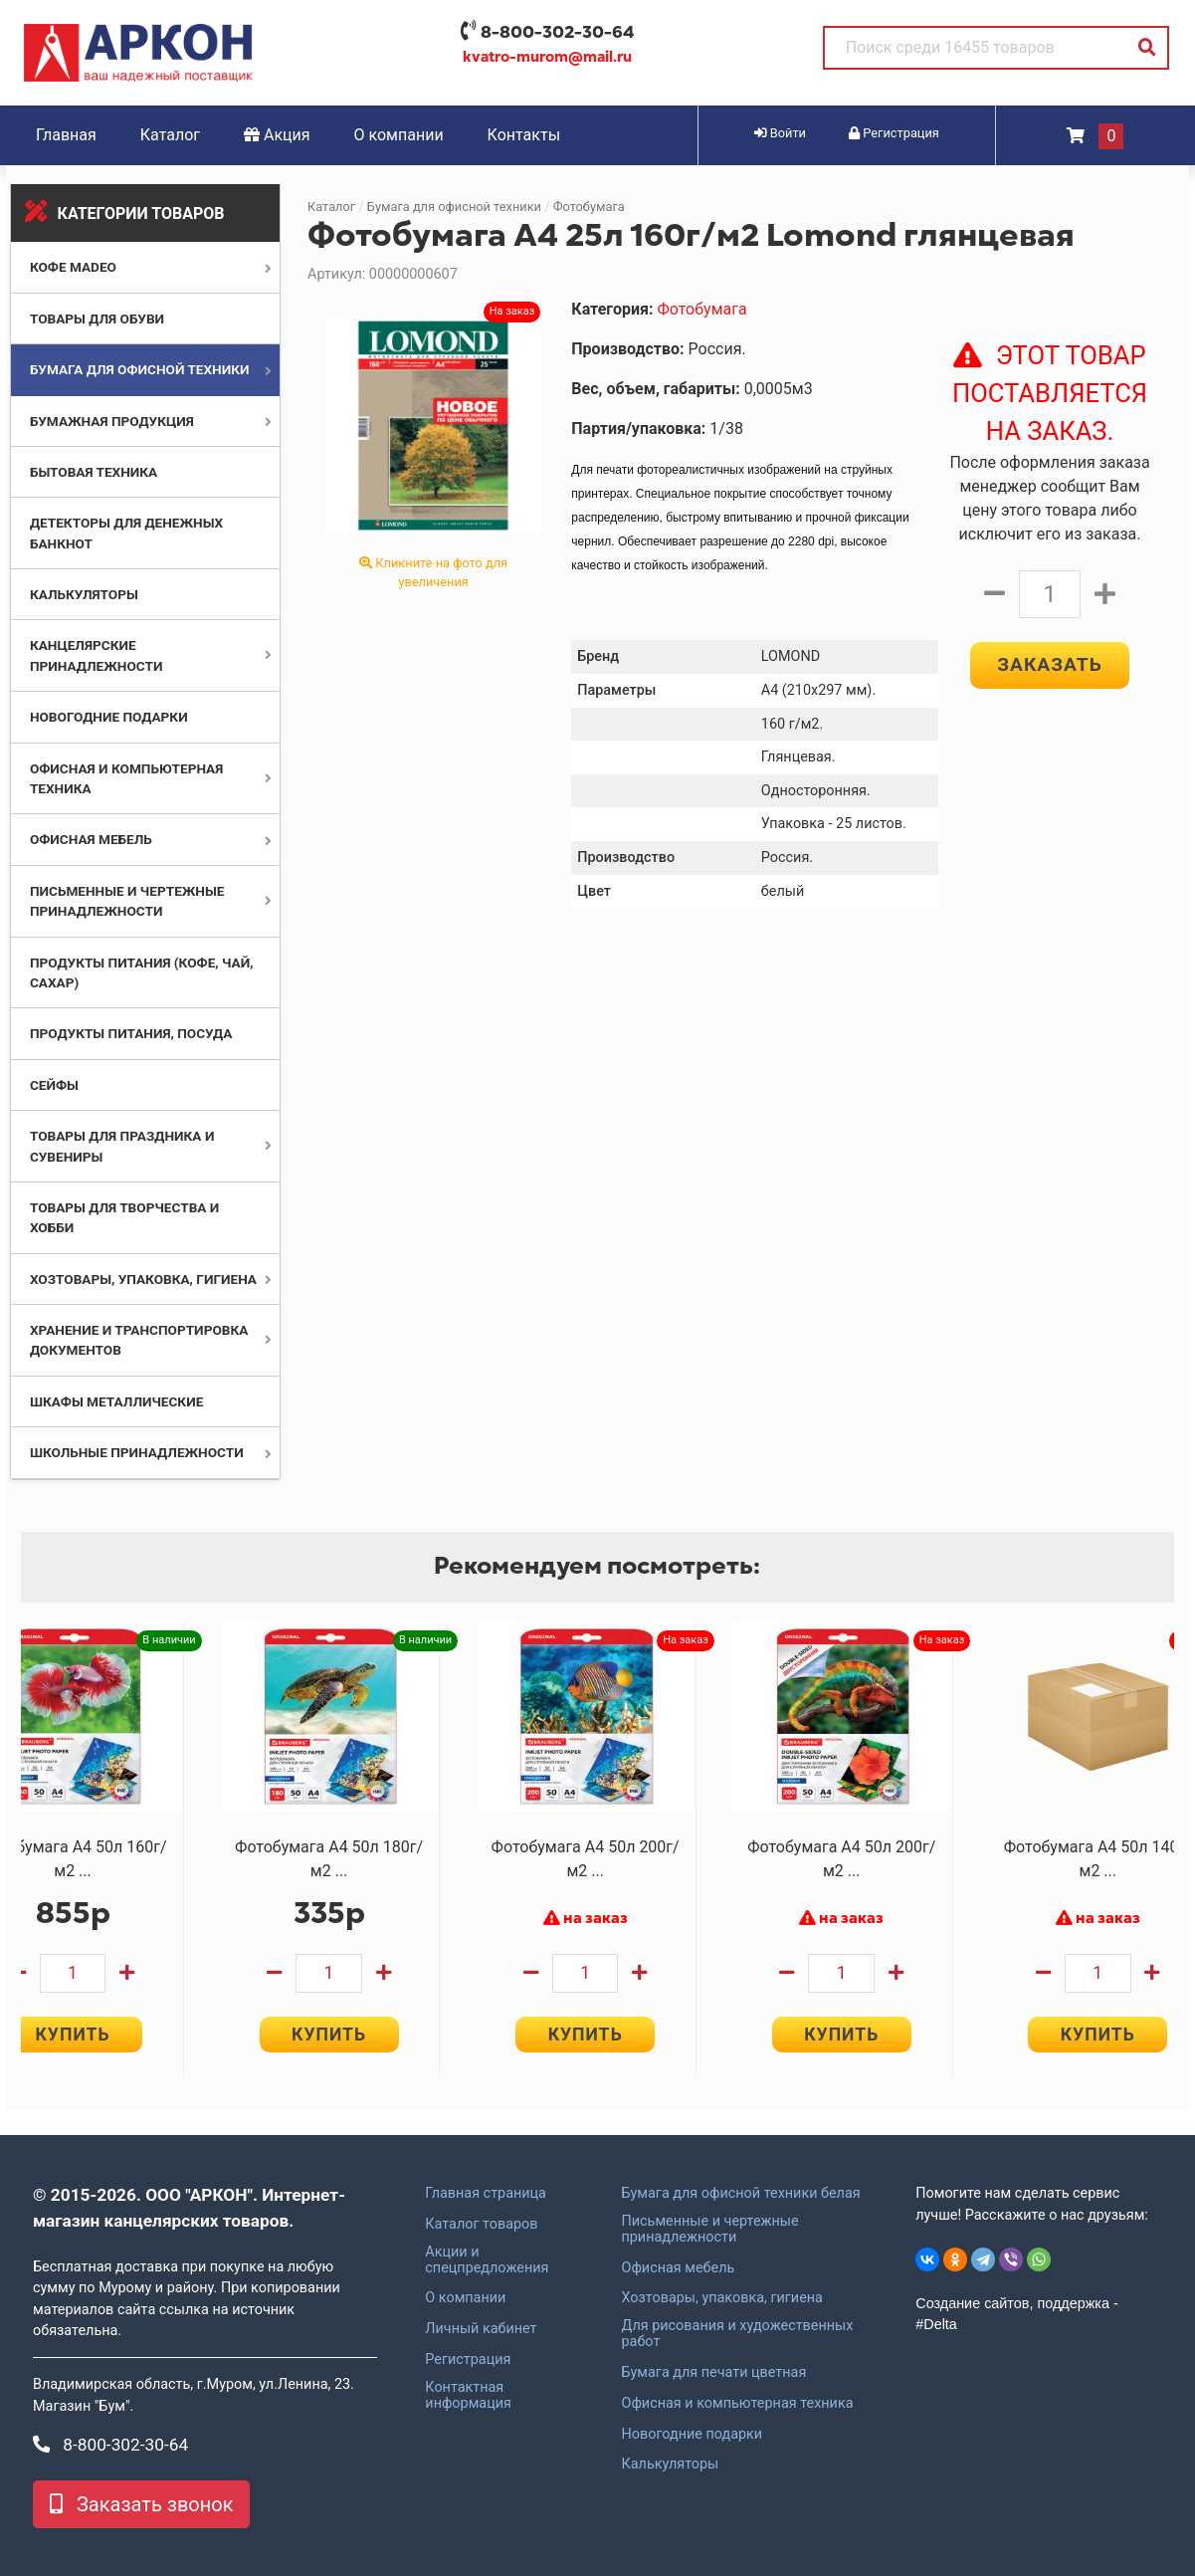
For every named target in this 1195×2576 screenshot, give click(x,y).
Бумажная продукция (112, 421)
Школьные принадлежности (137, 1452)
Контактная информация (468, 2396)
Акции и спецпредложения (486, 2260)
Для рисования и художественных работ (737, 2334)
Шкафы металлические (116, 1401)
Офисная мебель (91, 839)
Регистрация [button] (894, 132)
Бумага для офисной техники (140, 369)
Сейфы (54, 1085)
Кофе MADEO (73, 267)
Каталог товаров (481, 2225)
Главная (66, 134)
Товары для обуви (97, 318)
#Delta (936, 2324)
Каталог (170, 134)
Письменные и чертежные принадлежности (709, 2230)
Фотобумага (589, 206)
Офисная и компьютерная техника (737, 2404)
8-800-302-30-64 (557, 32)
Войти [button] (780, 132)
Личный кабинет (480, 2329)
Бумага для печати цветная (713, 2373)
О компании (399, 134)
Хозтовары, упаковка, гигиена (143, 1279)
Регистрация (467, 2360)
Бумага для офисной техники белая (740, 2194)
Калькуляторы (84, 594)
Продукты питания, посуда (131, 1033)
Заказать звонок (141, 2504)
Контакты (524, 134)
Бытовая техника (93, 472)
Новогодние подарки (109, 717)
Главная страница (485, 2194)
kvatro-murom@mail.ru (547, 57)
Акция (277, 134)
